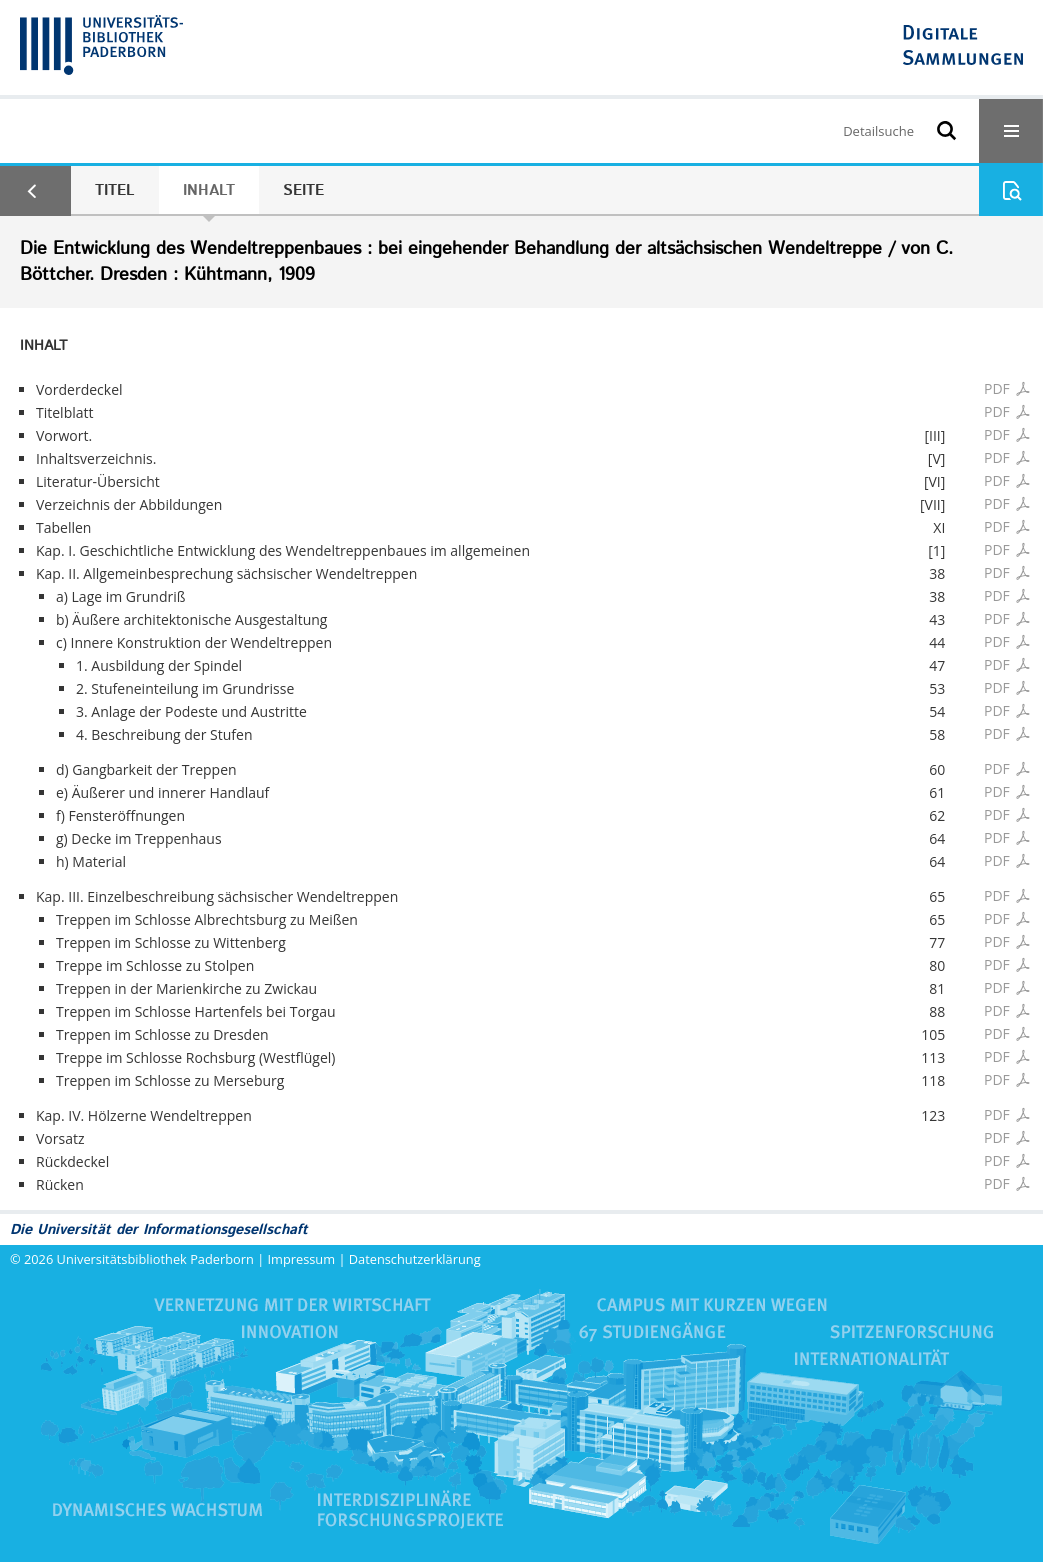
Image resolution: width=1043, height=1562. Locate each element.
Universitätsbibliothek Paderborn (155, 1259)
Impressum (302, 1259)
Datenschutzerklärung (415, 1259)
